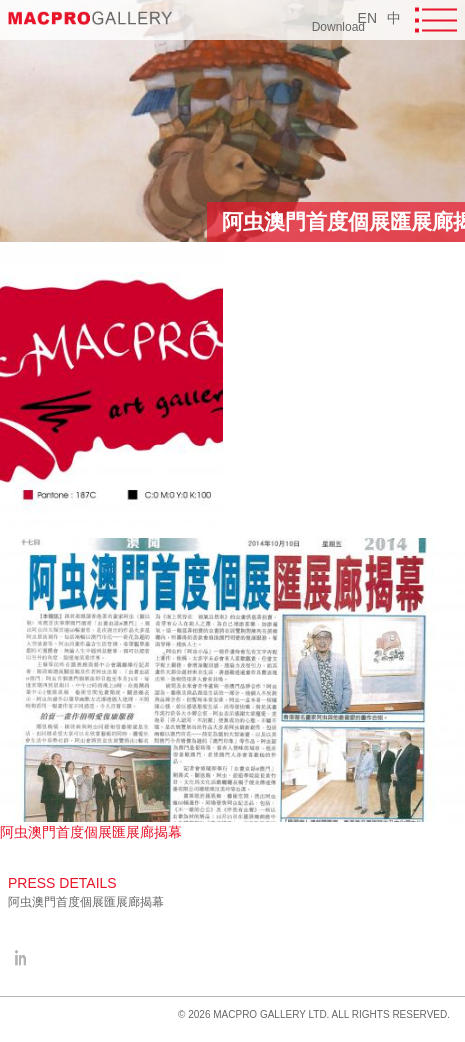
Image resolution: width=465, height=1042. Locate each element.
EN (367, 18)
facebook (20, 958)
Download (338, 27)
